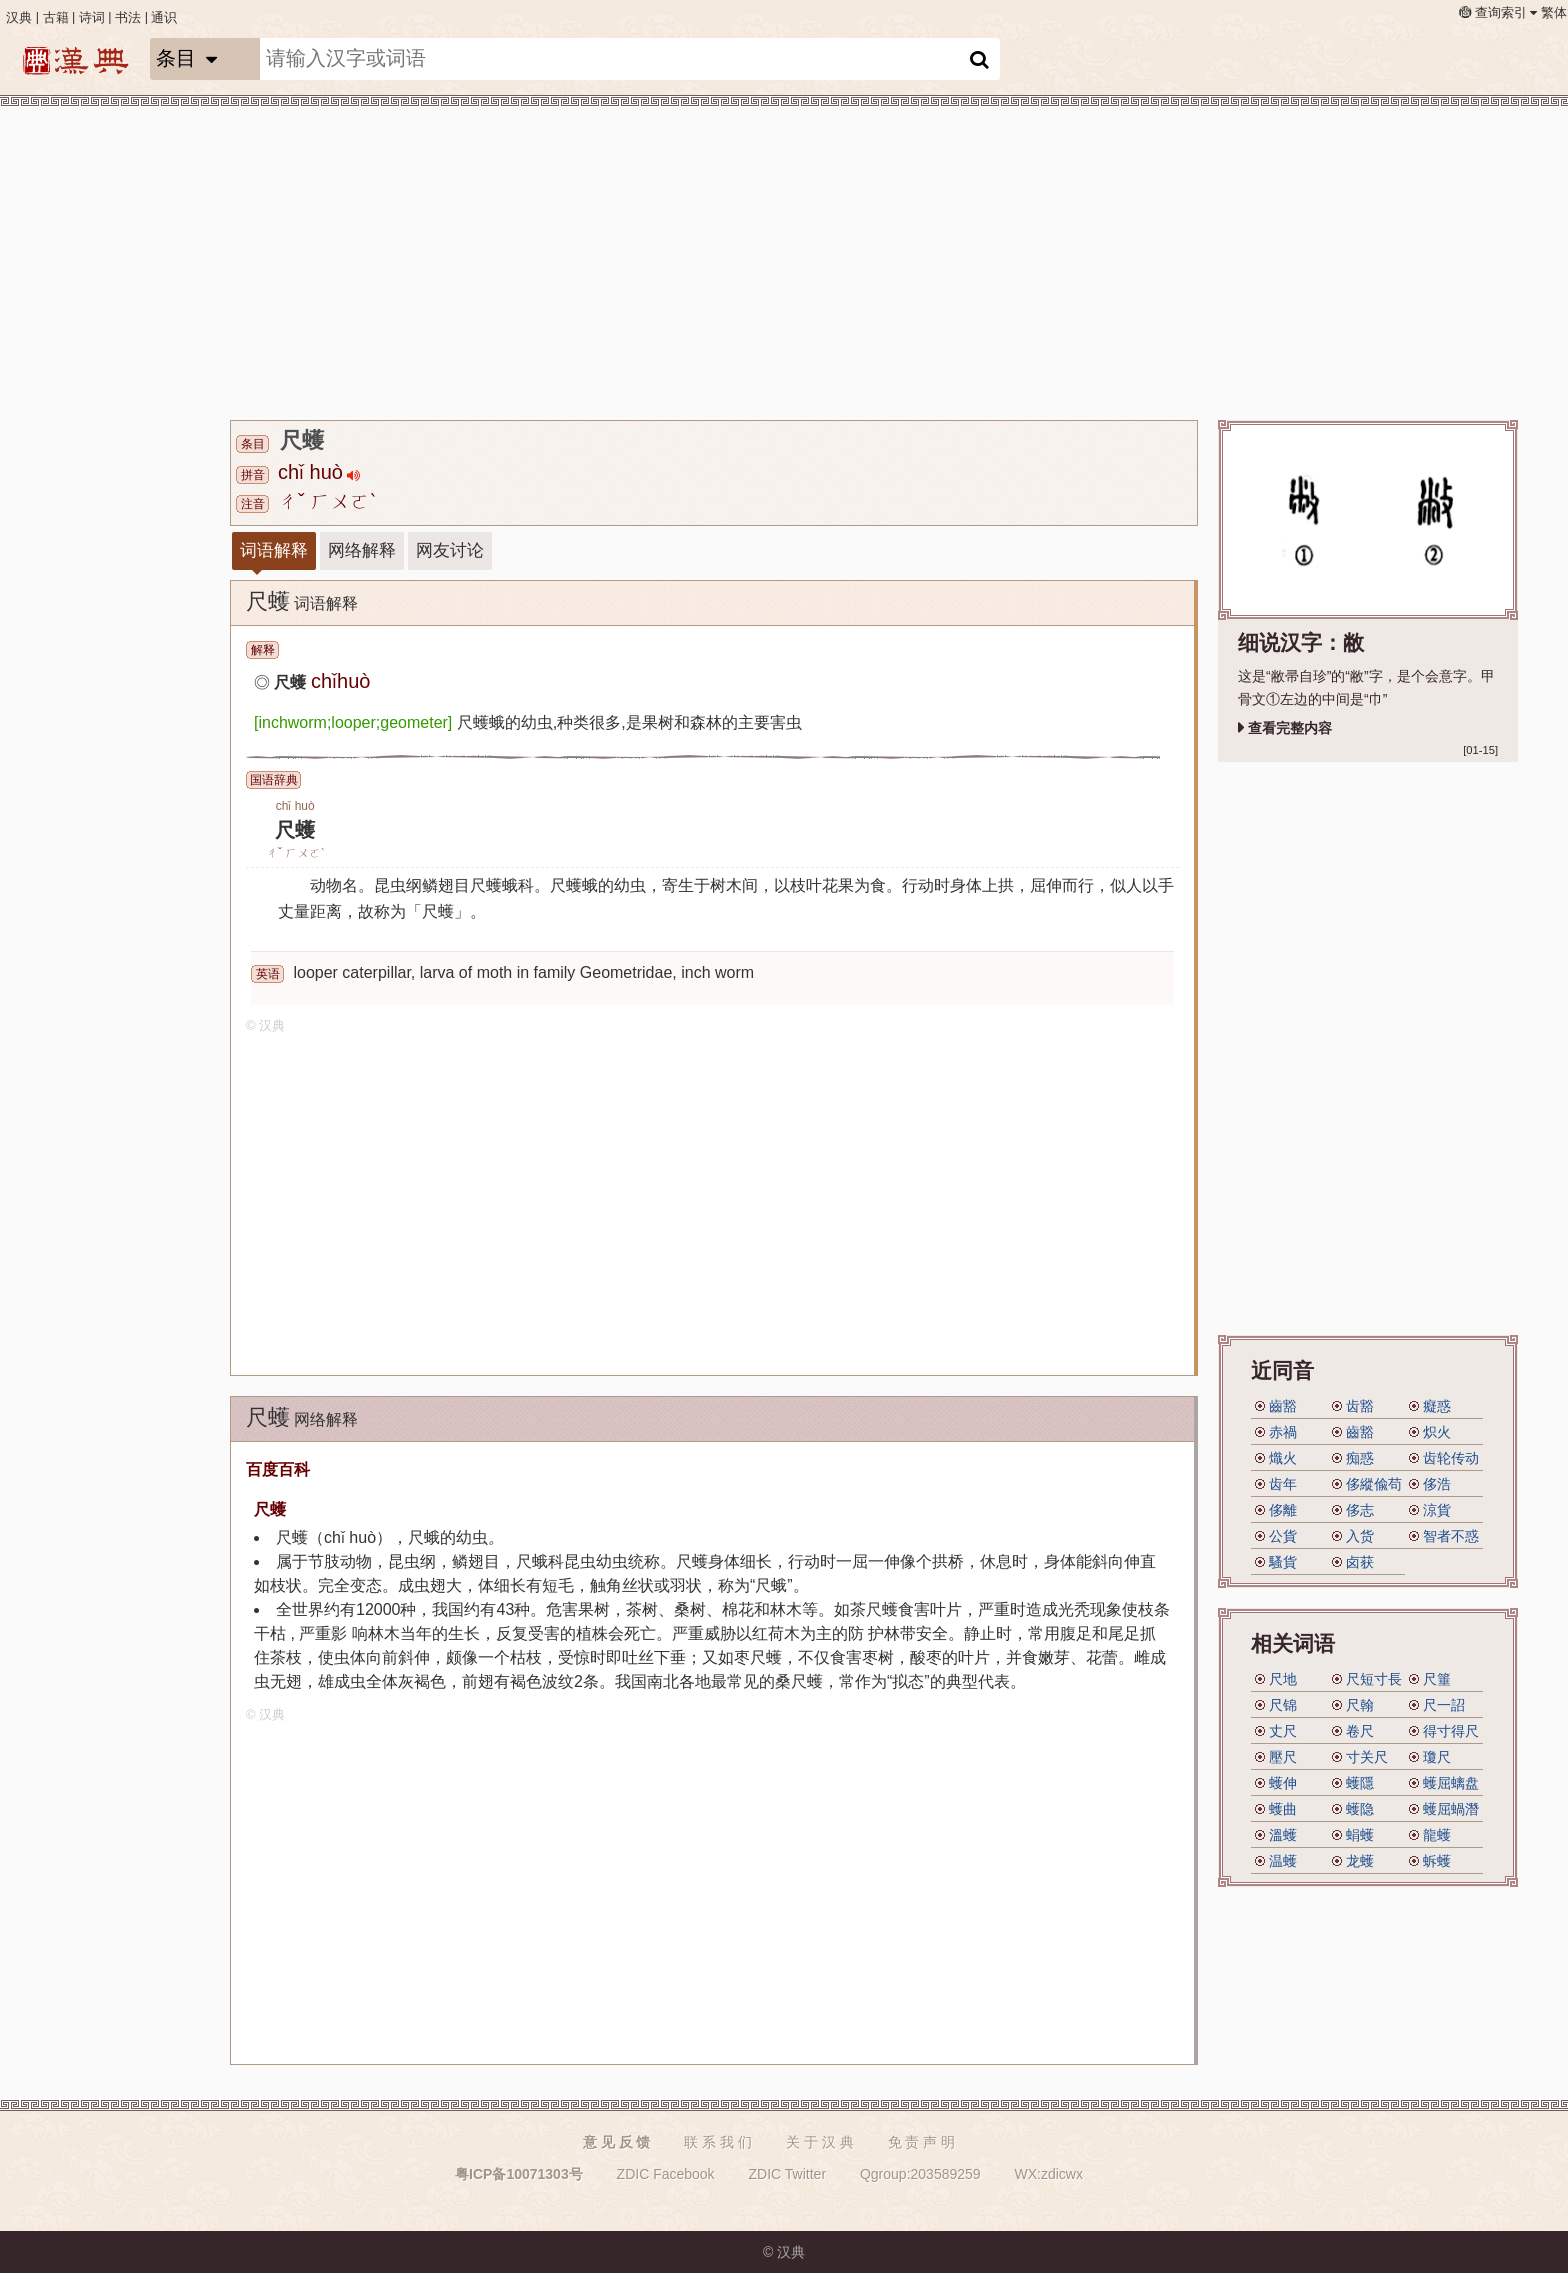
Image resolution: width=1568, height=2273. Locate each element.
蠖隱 (1360, 1783)
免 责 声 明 (922, 2142)
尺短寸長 (1374, 1679)
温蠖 (1283, 1861)
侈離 (1283, 1510)
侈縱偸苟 (1374, 1484)
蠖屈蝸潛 (1451, 1809)
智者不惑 (1451, 1536)
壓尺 (1283, 1757)
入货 (1360, 1536)
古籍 (56, 18)
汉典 (19, 18)
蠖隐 (1360, 1809)
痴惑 (1360, 1458)
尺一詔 (1444, 1705)
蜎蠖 (1360, 1835)
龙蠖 (1360, 1861)
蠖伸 (1283, 1783)
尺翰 (1360, 1705)
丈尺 (1283, 1731)
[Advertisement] (830, 260)
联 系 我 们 (718, 2142)
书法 (128, 18)
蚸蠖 (1437, 1861)
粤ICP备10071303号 (519, 2174)
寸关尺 (1367, 1757)
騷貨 (1283, 1562)
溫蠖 (1283, 1835)
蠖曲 (1283, 1809)
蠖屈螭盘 (1451, 1783)
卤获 (1360, 1562)
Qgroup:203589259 (920, 2174)
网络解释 (362, 550)
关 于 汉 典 (820, 2142)
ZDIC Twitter (788, 2174)
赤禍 (1283, 1432)
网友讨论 (450, 550)
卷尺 (1360, 1731)
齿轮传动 (1451, 1458)
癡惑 (1437, 1406)
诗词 (92, 18)
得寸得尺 (1451, 1731)
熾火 (1283, 1458)
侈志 (1360, 1510)
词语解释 (274, 550)
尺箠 (1437, 1679)
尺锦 (1283, 1705)
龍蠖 (1437, 1835)
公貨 (1283, 1536)
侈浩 (1437, 1484)
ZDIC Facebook (666, 2174)
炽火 (1437, 1432)
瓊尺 (1437, 1757)
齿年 (1283, 1484)
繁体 (1554, 13)
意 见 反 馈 (617, 2142)
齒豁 (1283, 1406)
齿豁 (1360, 1406)
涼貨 (1437, 1510)
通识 (164, 18)
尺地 (1283, 1679)
